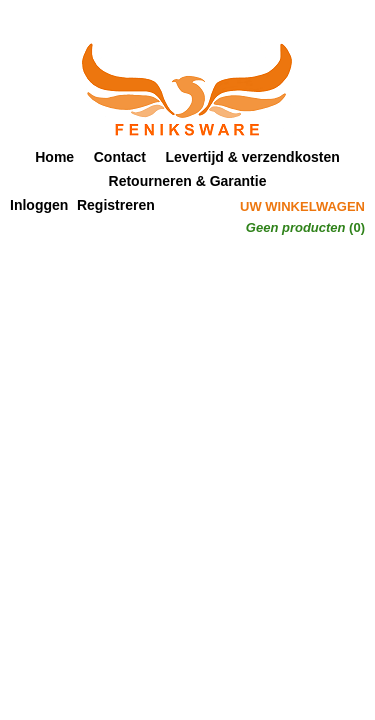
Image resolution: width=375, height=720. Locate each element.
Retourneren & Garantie (188, 181)
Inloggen (39, 205)
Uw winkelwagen (302, 206)
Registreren (116, 205)
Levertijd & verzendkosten (253, 157)
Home (54, 157)
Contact (120, 157)
